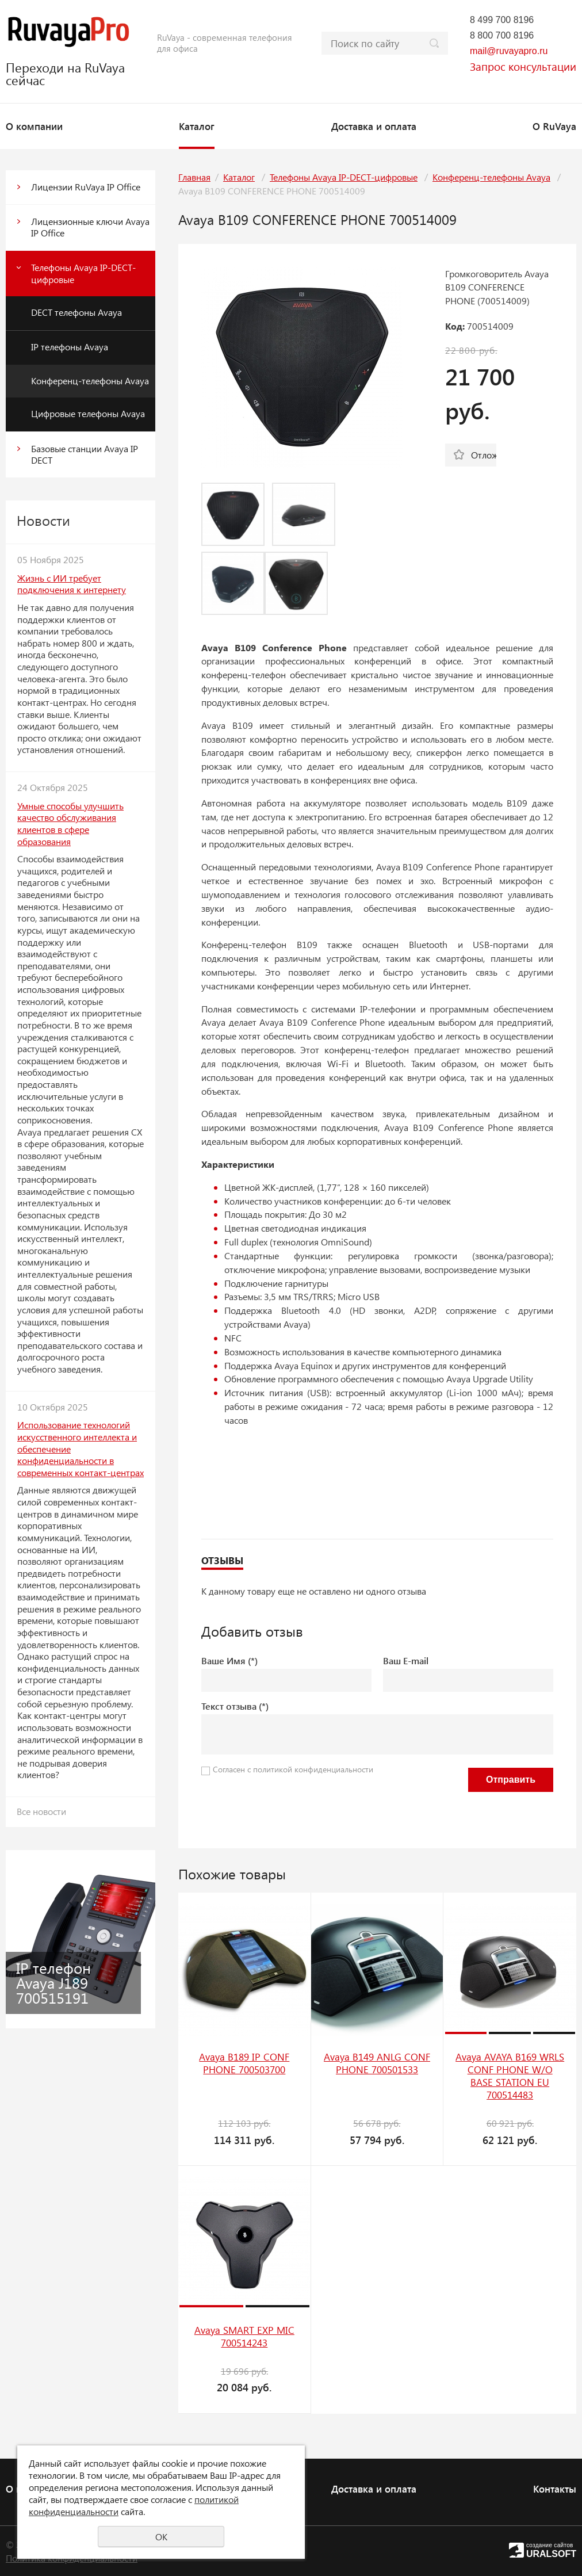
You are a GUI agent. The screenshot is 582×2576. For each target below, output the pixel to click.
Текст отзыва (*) (235, 1705)
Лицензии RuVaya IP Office (85, 187)
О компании (34, 126)
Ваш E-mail (405, 1660)
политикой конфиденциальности (313, 1769)
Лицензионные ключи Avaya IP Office (90, 227)
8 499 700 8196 (502, 20)
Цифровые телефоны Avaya (88, 413)
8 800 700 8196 (502, 35)
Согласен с (293, 1769)
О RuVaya (554, 126)
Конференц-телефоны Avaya (90, 380)
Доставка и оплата (373, 126)
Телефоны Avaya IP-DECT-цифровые (83, 273)
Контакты (554, 2488)
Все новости (41, 1811)
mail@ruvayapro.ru (508, 51)
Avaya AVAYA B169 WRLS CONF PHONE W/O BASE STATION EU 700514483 (509, 2075)
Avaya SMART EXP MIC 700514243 (244, 2336)
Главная (194, 177)
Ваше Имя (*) (229, 1660)
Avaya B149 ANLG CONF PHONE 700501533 (377, 2063)
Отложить (483, 455)
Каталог (197, 126)
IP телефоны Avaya (69, 347)
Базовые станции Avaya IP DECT (84, 454)
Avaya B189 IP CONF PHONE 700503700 (244, 2063)
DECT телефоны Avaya (76, 312)
